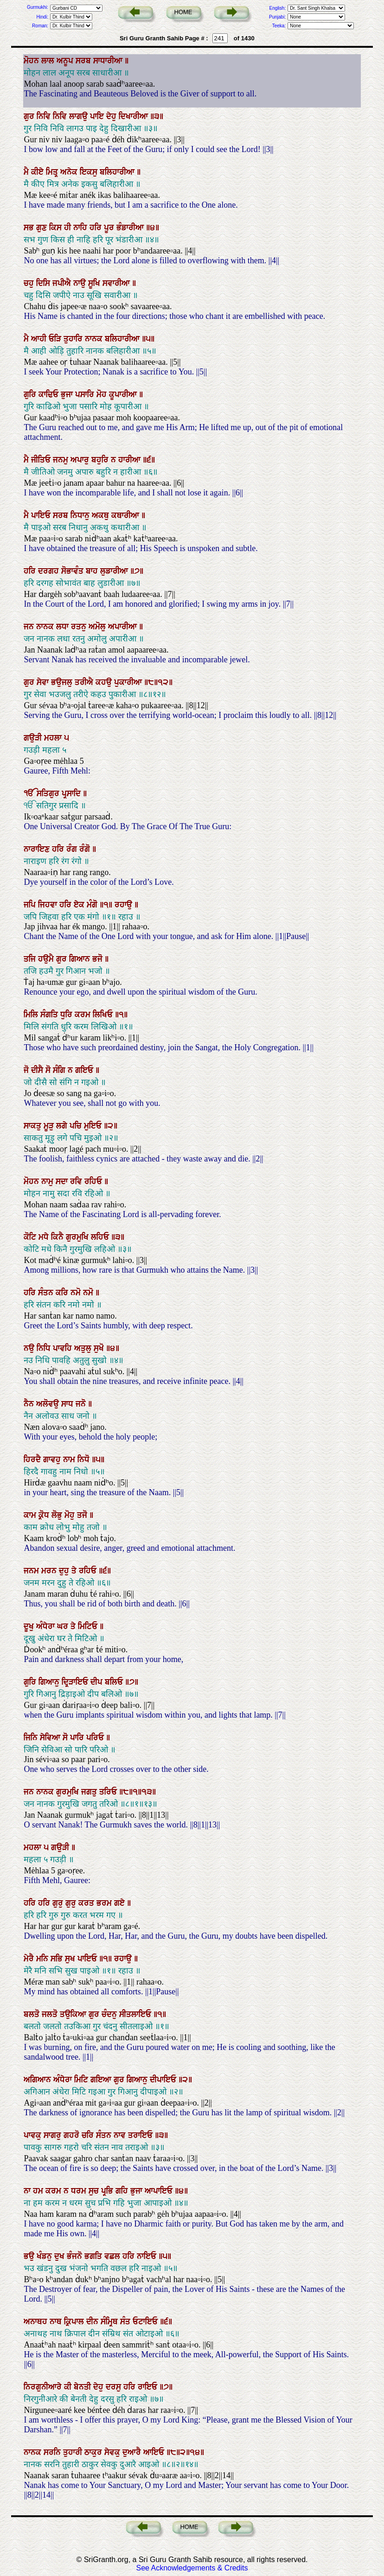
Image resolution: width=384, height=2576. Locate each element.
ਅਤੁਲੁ (84, 1348)
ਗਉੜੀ (34, 737)
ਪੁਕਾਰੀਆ (129, 682)
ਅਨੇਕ (70, 172)
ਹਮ (39, 2190)
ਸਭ (30, 227)
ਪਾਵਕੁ (34, 2135)
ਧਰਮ (80, 2190)
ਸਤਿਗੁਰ (49, 793)
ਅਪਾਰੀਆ (123, 626)
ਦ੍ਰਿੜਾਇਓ (76, 1682)
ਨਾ (28, 2190)
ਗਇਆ (102, 2079)
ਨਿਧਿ (45, 1348)
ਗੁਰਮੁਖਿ (78, 1237)
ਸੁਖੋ (100, 1348)
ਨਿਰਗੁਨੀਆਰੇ (44, 2386)
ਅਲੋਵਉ (48, 1403)
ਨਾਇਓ (148, 2256)
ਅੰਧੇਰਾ (46, 1626)
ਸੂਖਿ (95, 283)
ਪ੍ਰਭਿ (108, 2190)
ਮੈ (27, 172)
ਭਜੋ (98, 958)
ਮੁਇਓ (94, 1125)
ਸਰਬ (84, 60)
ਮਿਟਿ (82, 2079)
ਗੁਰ (30, 116)
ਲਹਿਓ (101, 1237)
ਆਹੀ (40, 338)
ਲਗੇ (63, 1125)
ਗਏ (120, 1903)
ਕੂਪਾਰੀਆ (124, 394)
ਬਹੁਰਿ (101, 459)
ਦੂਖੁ (30, 1626)
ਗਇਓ (85, 1070)
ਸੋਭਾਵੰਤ (73, 571)
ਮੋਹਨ (32, 60)
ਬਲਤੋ (33, 2014)
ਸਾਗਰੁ (54, 2135)
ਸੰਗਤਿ (50, 1014)
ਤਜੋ (83, 1515)
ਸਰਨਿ (53, 2452)
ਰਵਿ (77, 1181)
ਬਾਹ (93, 571)
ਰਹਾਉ (124, 904)
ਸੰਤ (126, 2321)
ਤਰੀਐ (85, 682)
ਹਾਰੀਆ (130, 459)
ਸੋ (49, 1070)
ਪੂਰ (110, 227)
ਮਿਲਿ (32, 1014)
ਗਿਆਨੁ (50, 1682)
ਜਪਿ (31, 904)
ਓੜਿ (56, 338)
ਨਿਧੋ (84, 1459)
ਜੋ (27, 1070)
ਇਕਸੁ (90, 172)
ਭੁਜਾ (68, 394)
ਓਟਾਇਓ (146, 2321)
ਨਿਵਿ (45, 116)
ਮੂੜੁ (50, 1125)
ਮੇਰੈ (30, 1958)
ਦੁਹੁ (65, 1570)
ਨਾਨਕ (95, 338)
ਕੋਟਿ (31, 1237)
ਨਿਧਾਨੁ (81, 515)
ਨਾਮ (70, 1459)
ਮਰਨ (50, 1570)
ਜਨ (30, 626)
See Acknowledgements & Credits (192, 2568)
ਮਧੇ (44, 1237)
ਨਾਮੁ (48, 1181)
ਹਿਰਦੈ (33, 1459)
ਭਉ (30, 2256)
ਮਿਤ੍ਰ (53, 172)
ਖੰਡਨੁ (45, 2256)
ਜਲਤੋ (51, 2014)
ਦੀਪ (97, 1682)
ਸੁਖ (71, 1958)
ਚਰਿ (89, 2135)
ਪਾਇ (98, 116)
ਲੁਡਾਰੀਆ (115, 571)
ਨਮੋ (76, 1292)
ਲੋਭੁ (57, 1515)
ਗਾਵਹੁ (53, 1459)
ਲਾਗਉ (79, 116)
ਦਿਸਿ (44, 283)
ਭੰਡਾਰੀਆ (131, 227)
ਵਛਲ (113, 2256)
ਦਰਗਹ (49, 571)
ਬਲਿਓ (115, 1682)
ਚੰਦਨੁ (110, 2014)
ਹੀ (68, 227)
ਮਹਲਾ (54, 737)
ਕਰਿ (63, 1292)
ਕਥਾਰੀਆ (126, 515)
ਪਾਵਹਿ (63, 1348)
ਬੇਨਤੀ (83, 2386)
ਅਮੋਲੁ (98, 626)
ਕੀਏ (38, 172)
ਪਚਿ (77, 1125)
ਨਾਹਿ (81, 227)
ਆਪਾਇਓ (160, 2190)
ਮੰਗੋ (93, 904)
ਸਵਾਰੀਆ (117, 283)
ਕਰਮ (84, 1014)
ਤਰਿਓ (109, 1791)
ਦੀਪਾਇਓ (164, 2079)
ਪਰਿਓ (96, 1737)
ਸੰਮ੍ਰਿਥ (110, 2321)
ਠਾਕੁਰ (94, 2452)
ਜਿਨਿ (32, 1737)
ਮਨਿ (43, 1958)
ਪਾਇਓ (42, 515)
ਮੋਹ (102, 394)
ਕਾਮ (31, 1515)
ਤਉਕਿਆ (74, 2014)
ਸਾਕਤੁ (34, 1125)
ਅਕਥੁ (101, 515)
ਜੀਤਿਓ (42, 459)
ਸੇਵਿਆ (51, 1737)
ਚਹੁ (30, 283)
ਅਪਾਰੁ (80, 459)
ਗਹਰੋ (73, 2135)
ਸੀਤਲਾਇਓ (136, 2014)
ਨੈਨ (30, 1403)
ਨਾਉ (80, 283)
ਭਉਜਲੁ (63, 682)
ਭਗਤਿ (94, 2256)
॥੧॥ (107, 904)
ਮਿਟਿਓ (89, 1626)
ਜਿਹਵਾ (48, 904)
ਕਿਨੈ (58, 1237)
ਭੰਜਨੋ (75, 2256)
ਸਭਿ (58, 1958)
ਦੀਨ (93, 2321)
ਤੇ (75, 1570)
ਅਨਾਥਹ (37, 2321)
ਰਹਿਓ (94, 1181)
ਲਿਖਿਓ (104, 1014)
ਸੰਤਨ (47, 1292)
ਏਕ (80, 904)
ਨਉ (30, 1348)
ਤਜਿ (31, 958)
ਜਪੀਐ (62, 283)
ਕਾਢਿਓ (49, 394)
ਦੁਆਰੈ (132, 2452)
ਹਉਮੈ (47, 958)
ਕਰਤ (87, 1903)
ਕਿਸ (56, 227)
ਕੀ (69, 2386)
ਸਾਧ (68, 1403)
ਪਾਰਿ (78, 1737)
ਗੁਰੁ (58, 1903)
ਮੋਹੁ (70, 1515)
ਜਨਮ (32, 1570)
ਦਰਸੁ (114, 2386)
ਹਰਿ (97, 227)
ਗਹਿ (122, 2190)
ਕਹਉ (105, 682)
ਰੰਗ (72, 849)
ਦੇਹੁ (112, 116)
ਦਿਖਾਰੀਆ (134, 116)
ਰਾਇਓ (149, 2386)
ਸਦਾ (63, 1181)
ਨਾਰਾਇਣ (38, 849)
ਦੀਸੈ (38, 1070)
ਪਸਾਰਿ (85, 394)
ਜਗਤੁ (90, 1791)
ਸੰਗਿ (60, 1070)
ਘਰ (63, 1626)
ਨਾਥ (57, 2321)
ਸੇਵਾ (44, 682)
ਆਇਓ (154, 2452)
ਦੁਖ (60, 2256)
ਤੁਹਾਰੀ (73, 2452)
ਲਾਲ (49, 60)
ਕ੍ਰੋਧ (44, 1515)
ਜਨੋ (82, 1403)
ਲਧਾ (63, 626)
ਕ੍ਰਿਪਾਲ (75, 2321)
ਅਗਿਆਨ (38, 2079)
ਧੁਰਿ (67, 1014)
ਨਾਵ (121, 2135)
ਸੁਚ (95, 2190)
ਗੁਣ (42, 227)
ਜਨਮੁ (61, 459)
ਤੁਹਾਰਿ (74, 338)
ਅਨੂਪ (66, 60)
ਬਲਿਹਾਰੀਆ (118, 172)
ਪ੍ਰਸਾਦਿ (72, 793)
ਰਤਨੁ (80, 626)
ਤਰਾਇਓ (141, 2135)
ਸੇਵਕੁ (113, 2452)
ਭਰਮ (105, 1903)
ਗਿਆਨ (80, 958)
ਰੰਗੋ (85, 849)
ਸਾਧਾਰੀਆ (109, 60)
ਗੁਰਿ (31, 394)
